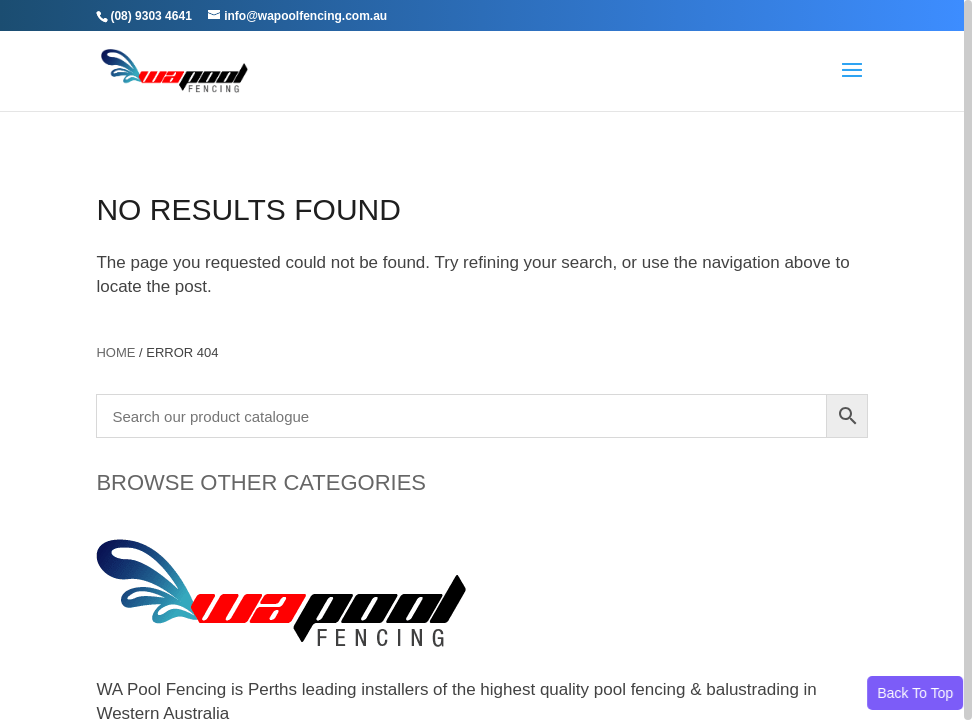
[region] (486, 360)
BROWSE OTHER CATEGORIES (261, 482)
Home (115, 352)
